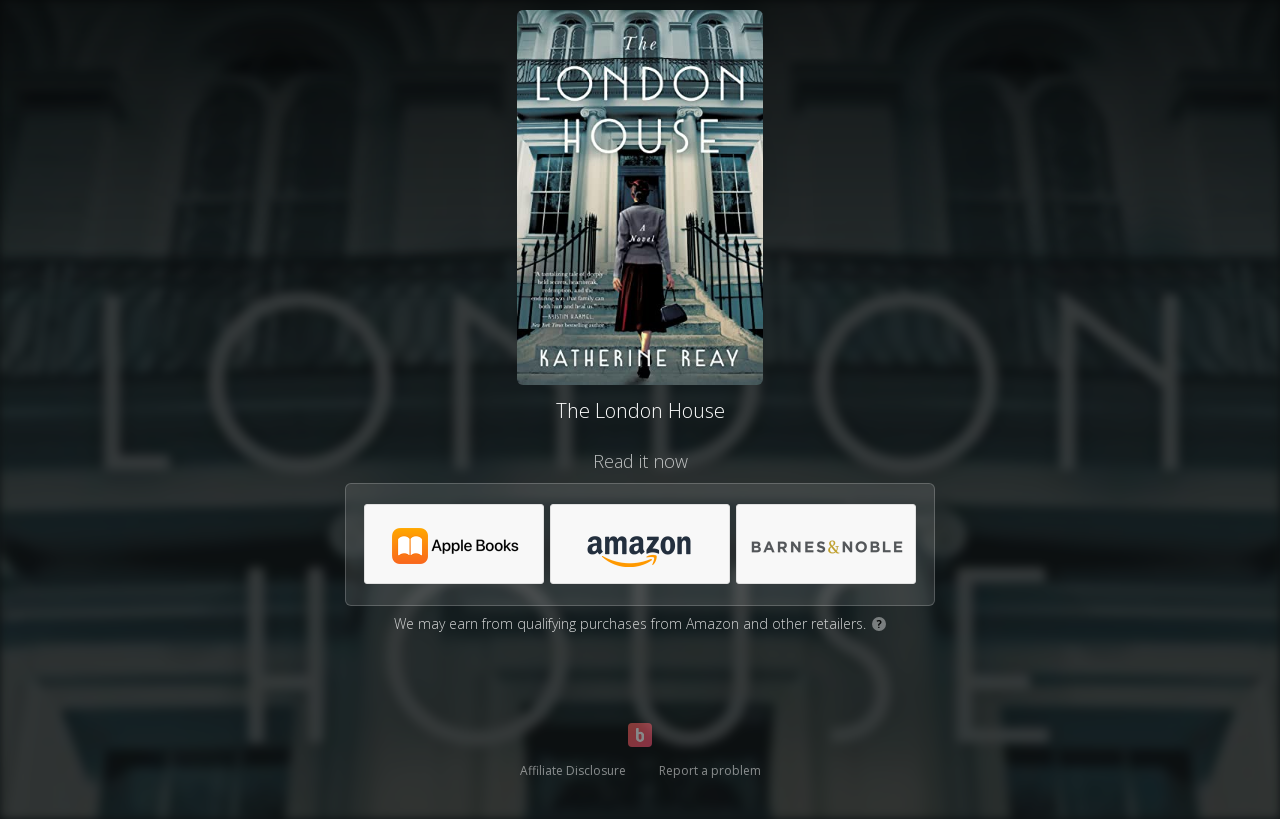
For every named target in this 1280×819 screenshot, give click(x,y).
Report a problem (710, 770)
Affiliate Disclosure (573, 770)
